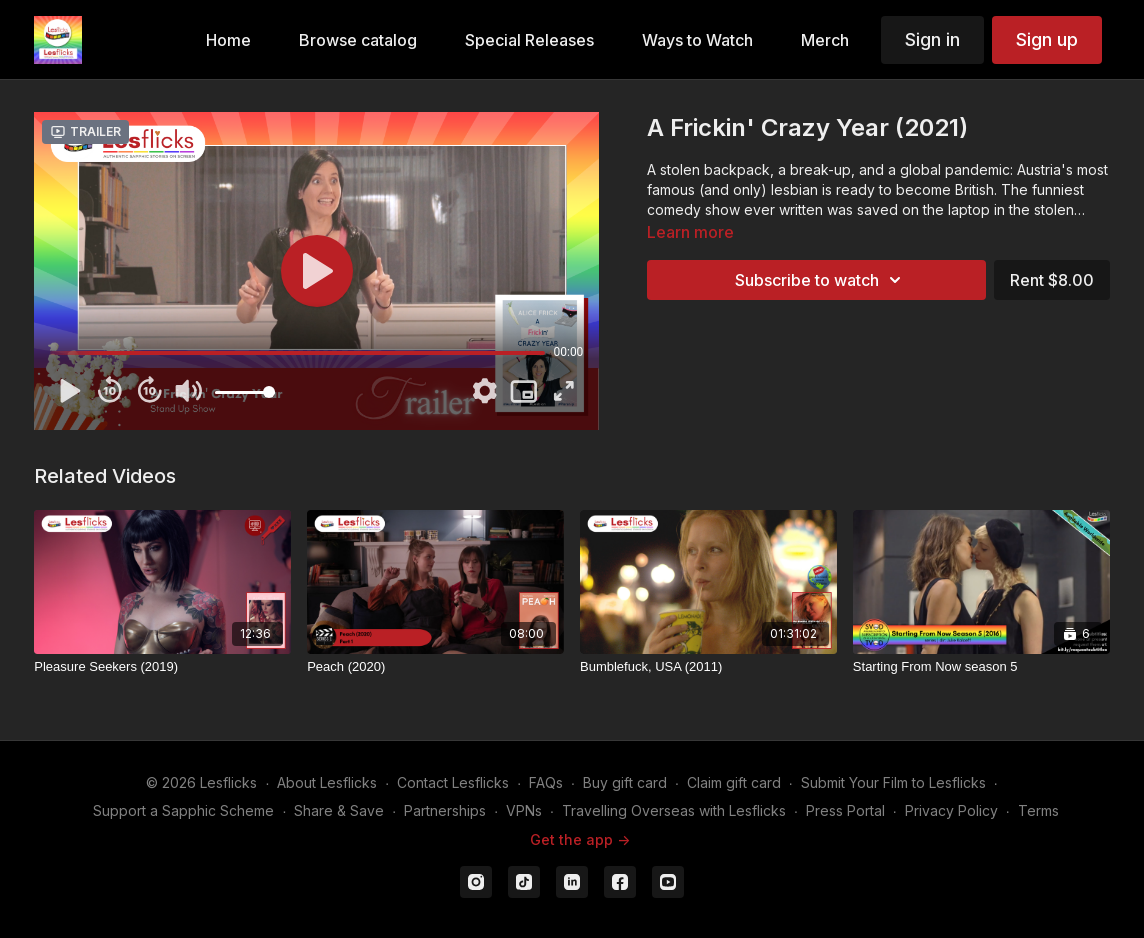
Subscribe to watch (821, 280)
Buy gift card (625, 782)
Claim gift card (734, 782)
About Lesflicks (327, 782)
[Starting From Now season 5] (981, 667)
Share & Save (339, 810)
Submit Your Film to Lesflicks (893, 782)
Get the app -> (580, 839)
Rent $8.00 (1052, 280)
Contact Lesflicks (453, 782)
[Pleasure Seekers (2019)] (162, 667)
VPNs (524, 810)
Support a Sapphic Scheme (183, 810)
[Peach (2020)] (435, 667)
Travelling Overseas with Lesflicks (674, 810)
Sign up (1047, 39)
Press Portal (845, 810)
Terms (1038, 810)
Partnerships (445, 810)
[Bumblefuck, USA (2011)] (708, 667)
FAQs (546, 782)
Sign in (932, 39)
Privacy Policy (951, 810)
